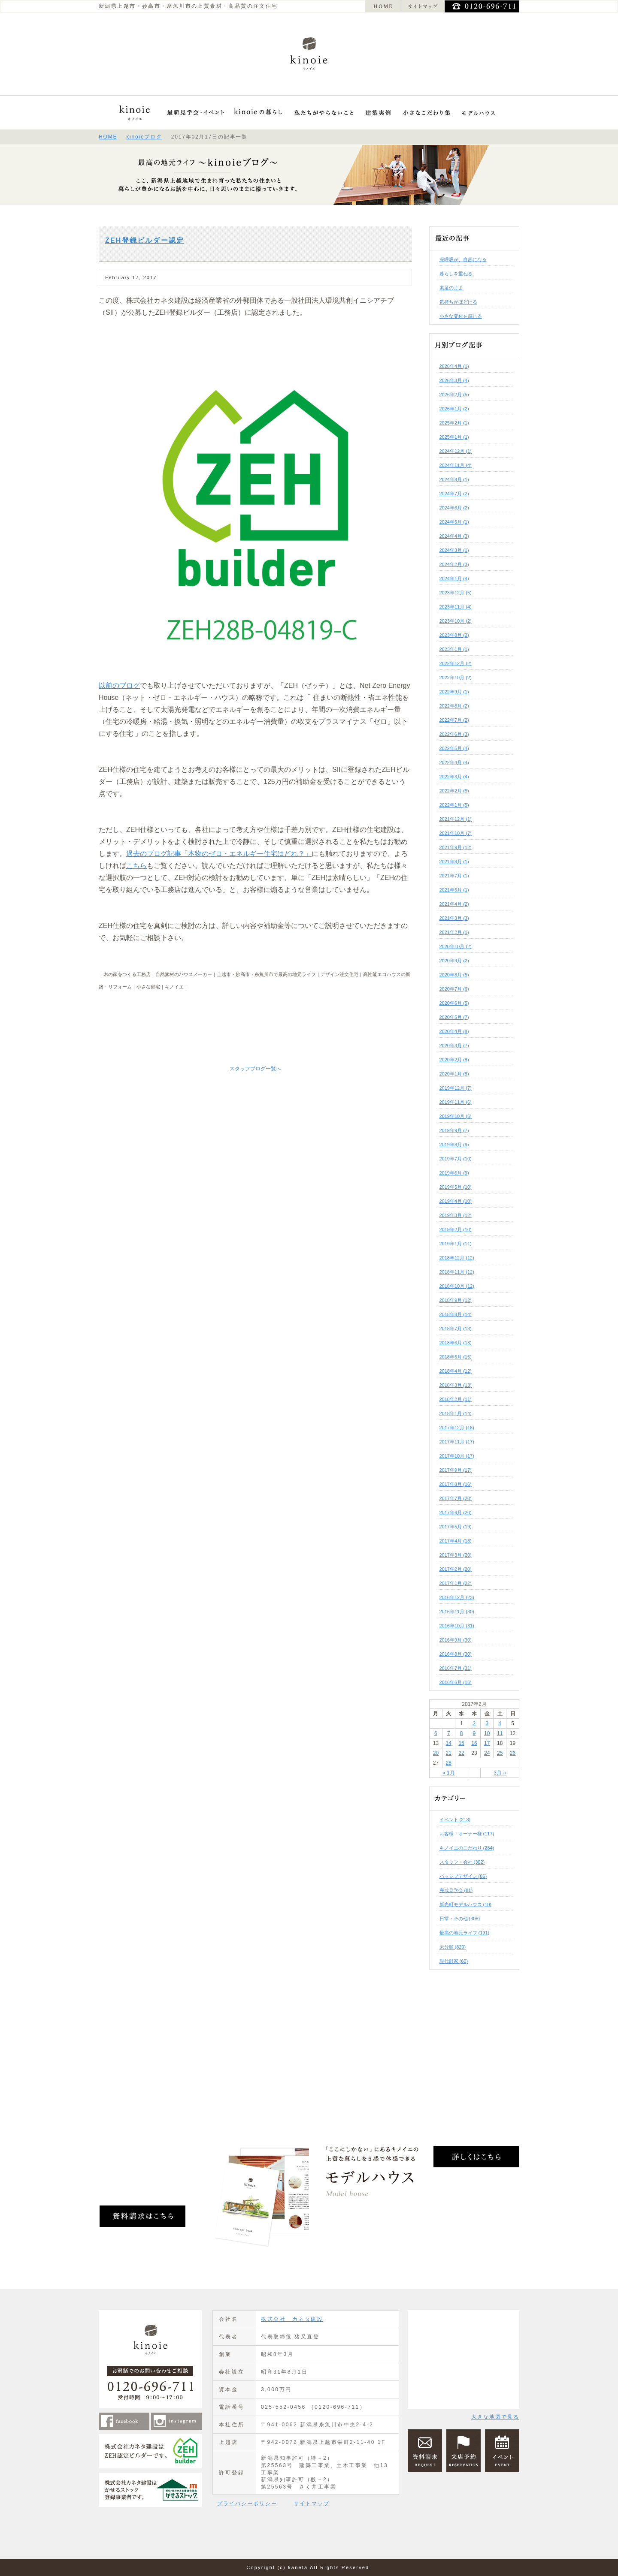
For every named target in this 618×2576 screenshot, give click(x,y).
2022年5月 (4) (454, 748)
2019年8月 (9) (454, 1144)
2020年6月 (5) (454, 1003)
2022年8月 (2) (454, 705)
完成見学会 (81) (456, 1890)
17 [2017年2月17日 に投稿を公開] (487, 1743)
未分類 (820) (452, 1946)
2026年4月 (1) (454, 366)
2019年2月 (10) (455, 1229)
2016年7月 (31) (455, 1668)
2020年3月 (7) (454, 1045)
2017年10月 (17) (456, 1455)
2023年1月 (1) (454, 649)
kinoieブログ (144, 137)
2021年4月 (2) (454, 904)
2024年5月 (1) (454, 521)
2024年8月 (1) (454, 479)
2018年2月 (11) (455, 1399)
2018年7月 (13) (455, 1328)
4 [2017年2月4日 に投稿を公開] (499, 1723)
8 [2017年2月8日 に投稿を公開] (461, 1733)
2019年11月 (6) (455, 1102)
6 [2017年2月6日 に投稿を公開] (435, 1733)
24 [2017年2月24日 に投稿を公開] (487, 1753)
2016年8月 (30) (455, 1654)
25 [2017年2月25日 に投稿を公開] (500, 1753)
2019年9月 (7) (454, 1130)
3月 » (500, 1773)
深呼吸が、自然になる (463, 259)
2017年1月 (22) (455, 1583)
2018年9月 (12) (455, 1300)
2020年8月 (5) (454, 974)
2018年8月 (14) (455, 1314)
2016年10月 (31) (456, 1625)
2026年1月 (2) (454, 408)
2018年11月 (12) (456, 1271)
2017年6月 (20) (455, 1512)
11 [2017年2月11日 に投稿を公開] (500, 1733)
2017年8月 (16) (455, 1484)
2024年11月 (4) (455, 465)
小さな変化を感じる (460, 316)
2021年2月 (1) (454, 932)
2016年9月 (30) (455, 1639)
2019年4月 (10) (455, 1201)
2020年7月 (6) (454, 988)
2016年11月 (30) (456, 1611)
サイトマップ (312, 2504)
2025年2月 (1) (454, 422)
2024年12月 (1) (455, 451)
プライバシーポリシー (247, 2504)
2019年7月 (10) (455, 1158)
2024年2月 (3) (454, 564)
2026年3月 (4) (454, 380)
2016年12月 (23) (456, 1597)
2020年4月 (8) (454, 1031)
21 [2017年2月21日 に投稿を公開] (448, 1753)
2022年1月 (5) (454, 804)
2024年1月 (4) (454, 578)
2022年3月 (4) (454, 776)
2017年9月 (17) (455, 1470)
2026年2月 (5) (454, 394)
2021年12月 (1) (455, 819)
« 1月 (448, 1773)
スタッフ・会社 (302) (462, 1862)
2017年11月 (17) (456, 1441)
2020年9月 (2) (454, 960)
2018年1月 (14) (455, 1413)
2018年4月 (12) (455, 1371)
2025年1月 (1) (454, 437)
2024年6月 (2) (454, 507)
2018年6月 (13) (455, 1342)
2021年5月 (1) (454, 889)
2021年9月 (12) (455, 847)
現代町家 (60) (453, 1961)
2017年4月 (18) (455, 1540)
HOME (108, 137)
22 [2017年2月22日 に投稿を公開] (461, 1753)
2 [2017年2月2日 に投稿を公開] (474, 1723)
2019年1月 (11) (455, 1243)
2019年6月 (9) (454, 1172)
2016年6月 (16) (455, 1682)
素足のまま (451, 287)
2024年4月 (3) (454, 536)
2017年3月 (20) (455, 1555)
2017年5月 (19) (455, 1526)
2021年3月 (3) (454, 918)
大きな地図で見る (495, 2417)
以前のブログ (119, 685)
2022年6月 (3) (454, 734)
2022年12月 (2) (455, 663)
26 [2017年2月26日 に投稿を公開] (512, 1753)
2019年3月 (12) (455, 1215)
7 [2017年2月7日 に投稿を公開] (448, 1733)
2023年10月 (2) (455, 621)
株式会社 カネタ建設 (292, 2319)
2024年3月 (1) (454, 550)
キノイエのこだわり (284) (466, 1847)
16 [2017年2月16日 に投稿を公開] (474, 1743)
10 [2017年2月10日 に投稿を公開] (487, 1733)
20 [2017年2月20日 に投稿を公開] (436, 1753)
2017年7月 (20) (455, 1498)
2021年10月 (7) (455, 833)
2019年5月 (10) (455, 1187)
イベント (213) (455, 1819)
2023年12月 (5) (455, 592)
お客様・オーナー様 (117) (466, 1833)
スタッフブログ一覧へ (255, 1069)
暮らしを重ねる (456, 273)
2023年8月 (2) (454, 635)
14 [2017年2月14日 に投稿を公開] (448, 1743)
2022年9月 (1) (454, 691)
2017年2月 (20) (455, 1569)
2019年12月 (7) (455, 1088)
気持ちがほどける (458, 301)
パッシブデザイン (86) (463, 1876)
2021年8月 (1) (454, 861)
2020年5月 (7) (454, 1017)
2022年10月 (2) (455, 677)
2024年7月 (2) (454, 493)
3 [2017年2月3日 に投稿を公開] (486, 1723)
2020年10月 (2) (455, 946)
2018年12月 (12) (456, 1257)
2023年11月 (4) (455, 606)
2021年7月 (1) (454, 875)
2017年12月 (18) (456, 1427)
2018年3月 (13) (455, 1385)
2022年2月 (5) (454, 790)
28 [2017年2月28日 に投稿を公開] (448, 1763)
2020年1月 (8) (454, 1073)
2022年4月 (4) (454, 762)
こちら (136, 865)
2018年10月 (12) (456, 1286)
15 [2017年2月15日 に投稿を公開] (461, 1743)
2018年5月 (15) (455, 1356)
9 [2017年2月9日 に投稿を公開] (474, 1733)
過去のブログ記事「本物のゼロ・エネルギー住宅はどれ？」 (219, 853)
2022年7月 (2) (454, 720)
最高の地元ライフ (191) (464, 1932)
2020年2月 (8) (454, 1059)
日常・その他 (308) (459, 1918)
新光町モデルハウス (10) (465, 1904)
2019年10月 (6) (455, 1116)
